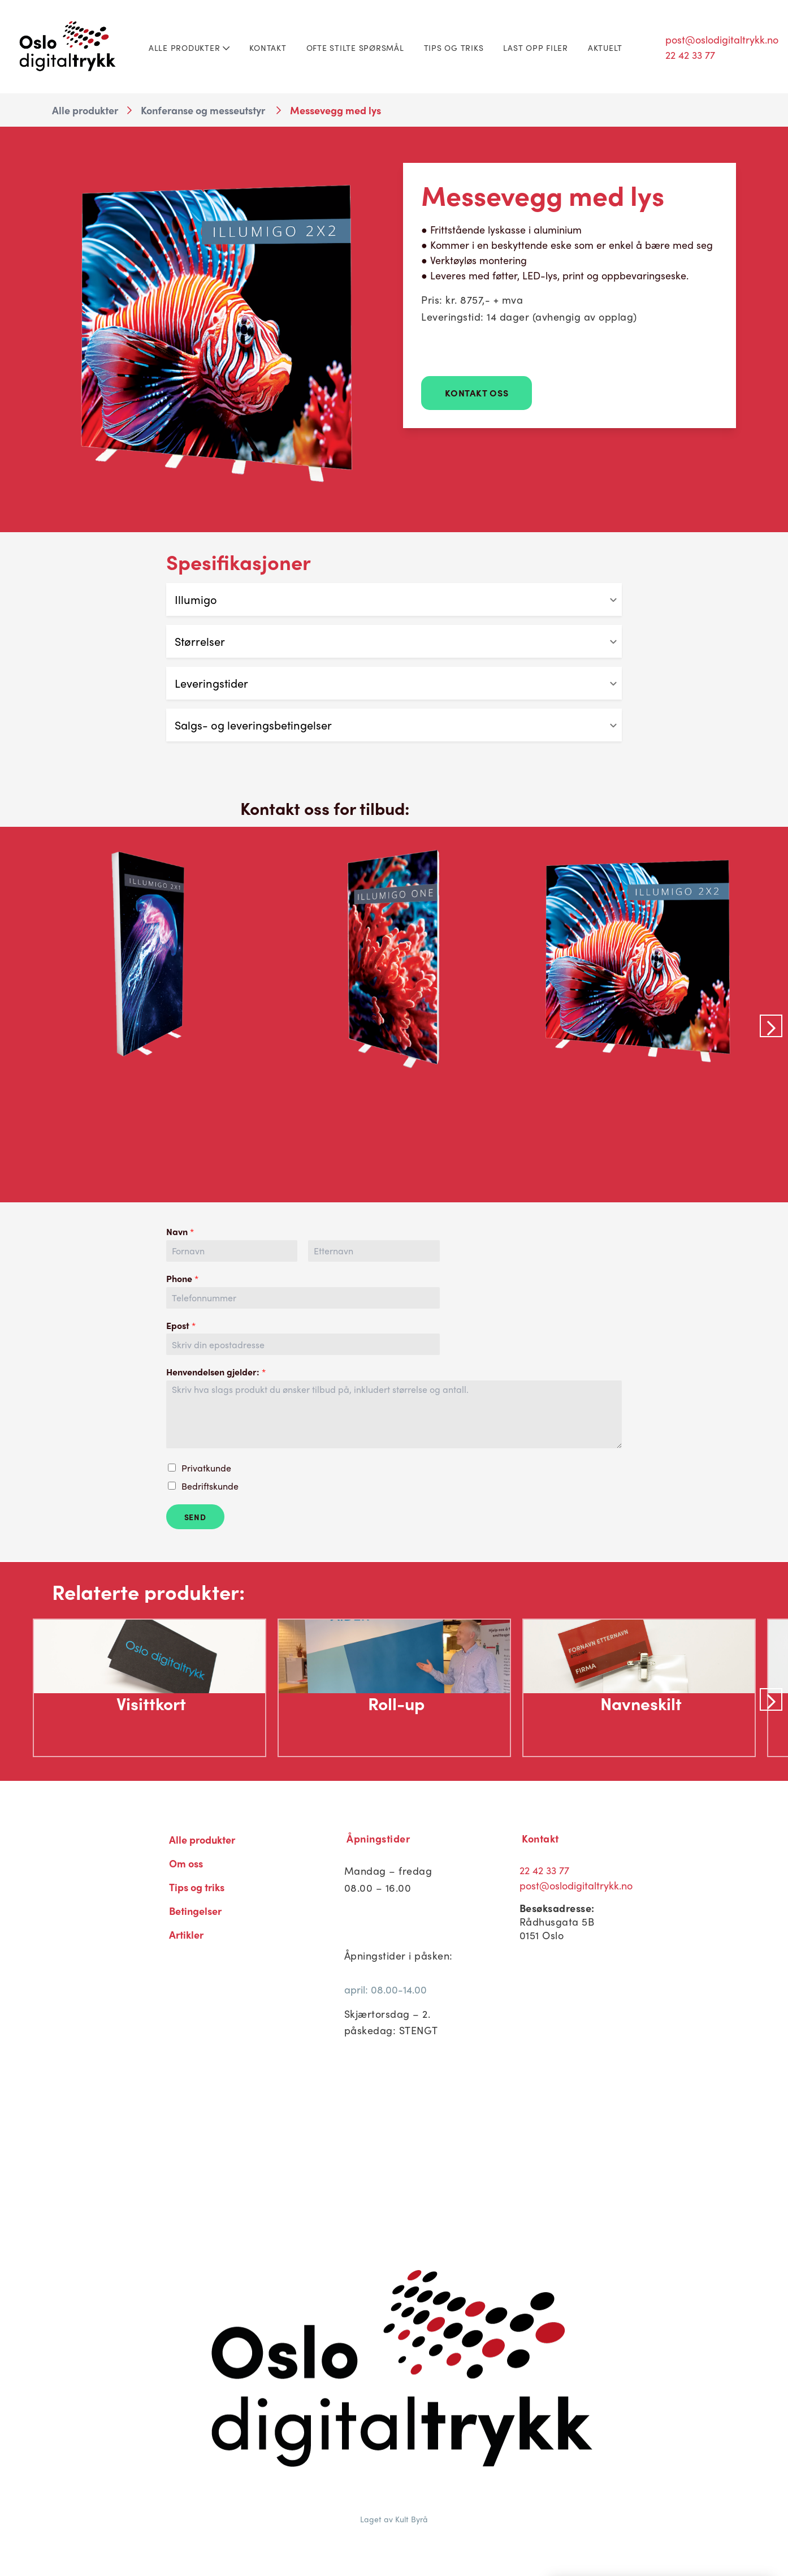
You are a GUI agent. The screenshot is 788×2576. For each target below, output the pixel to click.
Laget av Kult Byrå (394, 2519)
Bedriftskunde (210, 1485)
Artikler (186, 1934)
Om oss (186, 1863)
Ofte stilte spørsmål (355, 47)
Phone (182, 1279)
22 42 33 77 (690, 55)
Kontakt (267, 47)
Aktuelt (605, 47)
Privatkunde (206, 1467)
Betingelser (195, 1911)
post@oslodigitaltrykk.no (721, 39)
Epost (181, 1326)
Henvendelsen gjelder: (216, 1372)
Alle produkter (189, 47)
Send (195, 1516)
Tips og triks (454, 47)
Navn (180, 1232)
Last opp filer (535, 47)
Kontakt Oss (476, 392)
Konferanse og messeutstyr (203, 110)
